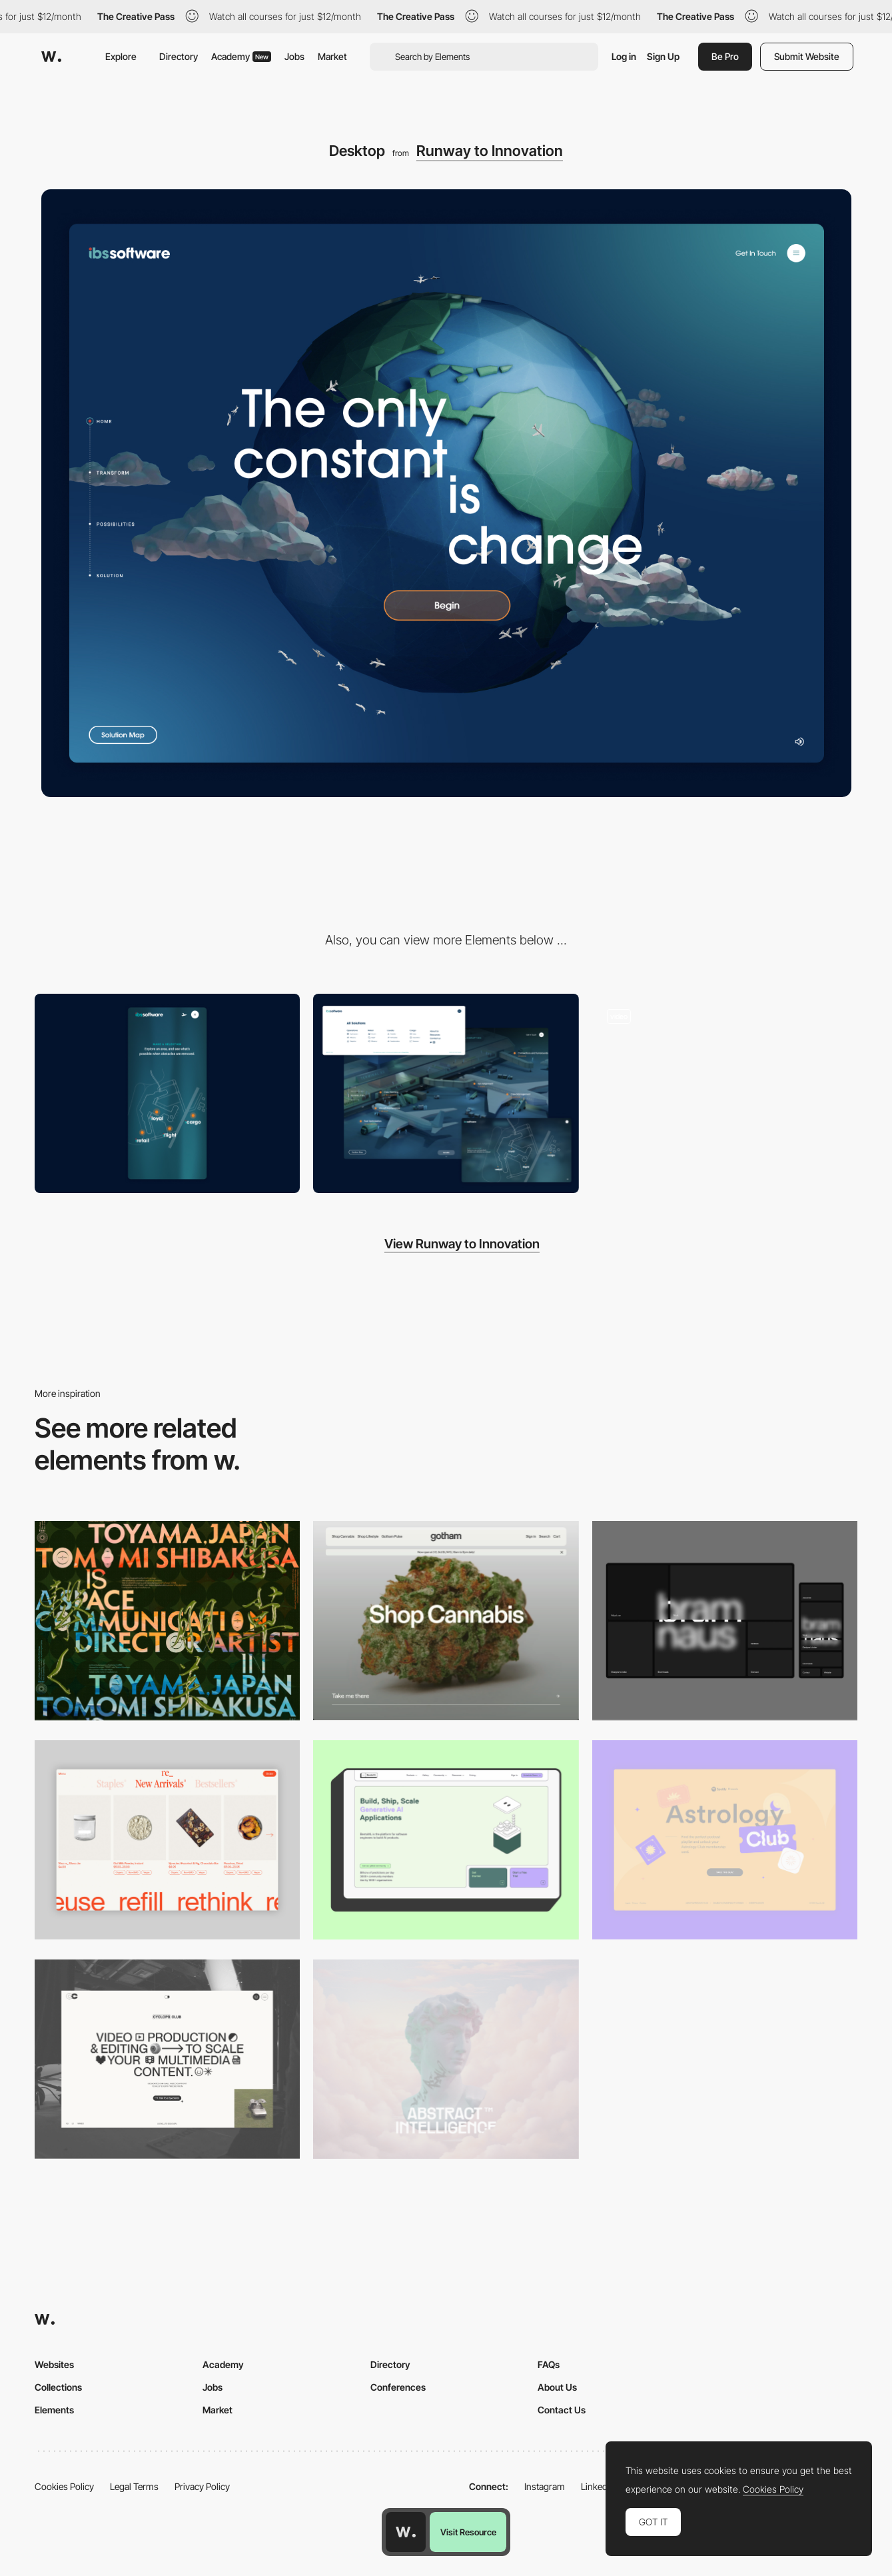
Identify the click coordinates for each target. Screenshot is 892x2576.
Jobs (294, 56)
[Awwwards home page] (406, 2532)
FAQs (549, 2364)
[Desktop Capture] (724, 1839)
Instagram (544, 2486)
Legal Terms (134, 2486)
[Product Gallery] (167, 1839)
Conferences (398, 2387)
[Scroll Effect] (724, 1093)
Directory (178, 56)
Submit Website (806, 56)
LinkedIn (598, 2486)
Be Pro (725, 56)
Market (332, 56)
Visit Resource (468, 2532)
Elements (54, 2409)
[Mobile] (167, 1093)
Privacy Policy (202, 2486)
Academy (241, 56)
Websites (54, 2364)
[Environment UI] (445, 1093)
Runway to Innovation (489, 150)
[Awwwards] (51, 56)
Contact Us (562, 2409)
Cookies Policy (64, 2486)
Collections (58, 2387)
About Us (557, 2387)
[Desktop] (167, 1620)
